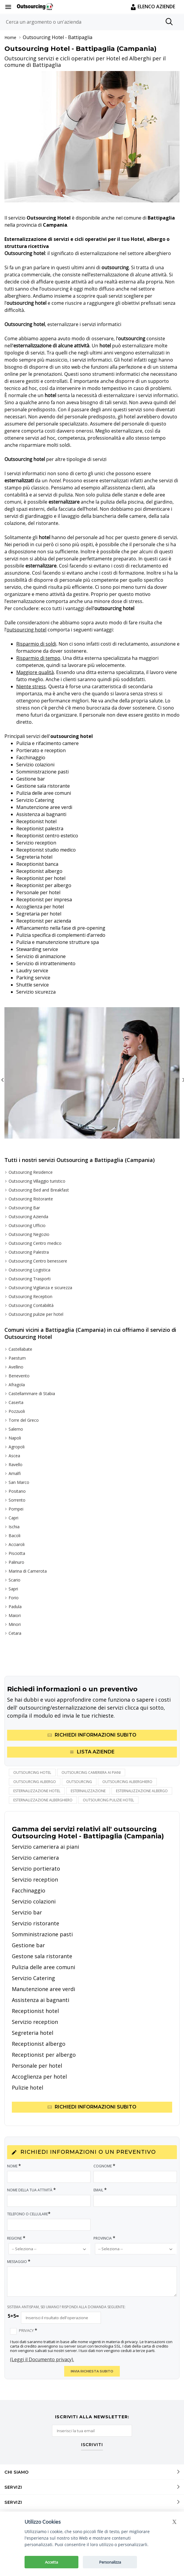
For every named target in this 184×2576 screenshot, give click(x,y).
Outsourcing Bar (24, 1207)
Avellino (16, 1367)
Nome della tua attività (32, 2190)
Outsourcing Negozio (29, 1234)
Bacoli (14, 1535)
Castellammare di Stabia (32, 1393)
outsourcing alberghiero (127, 1781)
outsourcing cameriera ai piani (91, 1772)
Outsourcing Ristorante (31, 1199)
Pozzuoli (17, 1411)
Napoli (15, 1438)
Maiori (15, 1615)
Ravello (15, 1464)
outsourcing (79, 1781)
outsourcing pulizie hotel (108, 1800)
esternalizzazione (88, 1790)
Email (100, 2190)
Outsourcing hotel (32, 1772)
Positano (17, 1491)
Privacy (28, 2330)
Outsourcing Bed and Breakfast (39, 1190)
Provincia (104, 2238)
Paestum (17, 1358)
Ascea (14, 1455)
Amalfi (15, 1473)
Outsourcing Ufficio (27, 1225)
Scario (14, 1580)
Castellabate (20, 1349)
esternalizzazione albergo (142, 1790)
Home (10, 37)
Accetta (51, 2562)
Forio (14, 1597)
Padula (15, 1606)
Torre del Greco (24, 1420)
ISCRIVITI (92, 2445)
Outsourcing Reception (30, 1296)
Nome (14, 2166)
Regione (16, 2238)
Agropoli (17, 1447)
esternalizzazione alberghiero (42, 1800)
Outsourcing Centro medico (35, 1243)
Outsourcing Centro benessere (38, 1261)
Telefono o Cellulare (29, 2214)
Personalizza (110, 2562)
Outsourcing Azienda (28, 1216)
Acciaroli (17, 1544)
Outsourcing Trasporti (30, 1278)
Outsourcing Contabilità (31, 1305)
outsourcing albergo (34, 1781)
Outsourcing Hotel (43, 37)
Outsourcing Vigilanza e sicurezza (40, 1287)
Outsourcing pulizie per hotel (36, 1314)
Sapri (13, 1589)
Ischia (14, 1526)
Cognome (104, 2166)
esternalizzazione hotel (36, 1790)
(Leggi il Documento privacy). (42, 2359)
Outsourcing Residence (31, 1172)
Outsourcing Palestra (29, 1252)
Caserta (16, 1402)
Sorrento (17, 1500)
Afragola (17, 1384)
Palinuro (16, 1562)
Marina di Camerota (28, 1571)
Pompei (16, 1509)
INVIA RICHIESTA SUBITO (92, 2371)
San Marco (19, 1482)
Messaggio (19, 2261)
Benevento (19, 1376)
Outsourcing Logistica (29, 1270)
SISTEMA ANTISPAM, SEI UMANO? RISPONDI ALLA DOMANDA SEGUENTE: (66, 2306)
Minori (15, 1624)
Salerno (16, 1429)
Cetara (15, 1633)
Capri (13, 1518)
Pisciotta (17, 1553)
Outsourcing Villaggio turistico (37, 1181)
